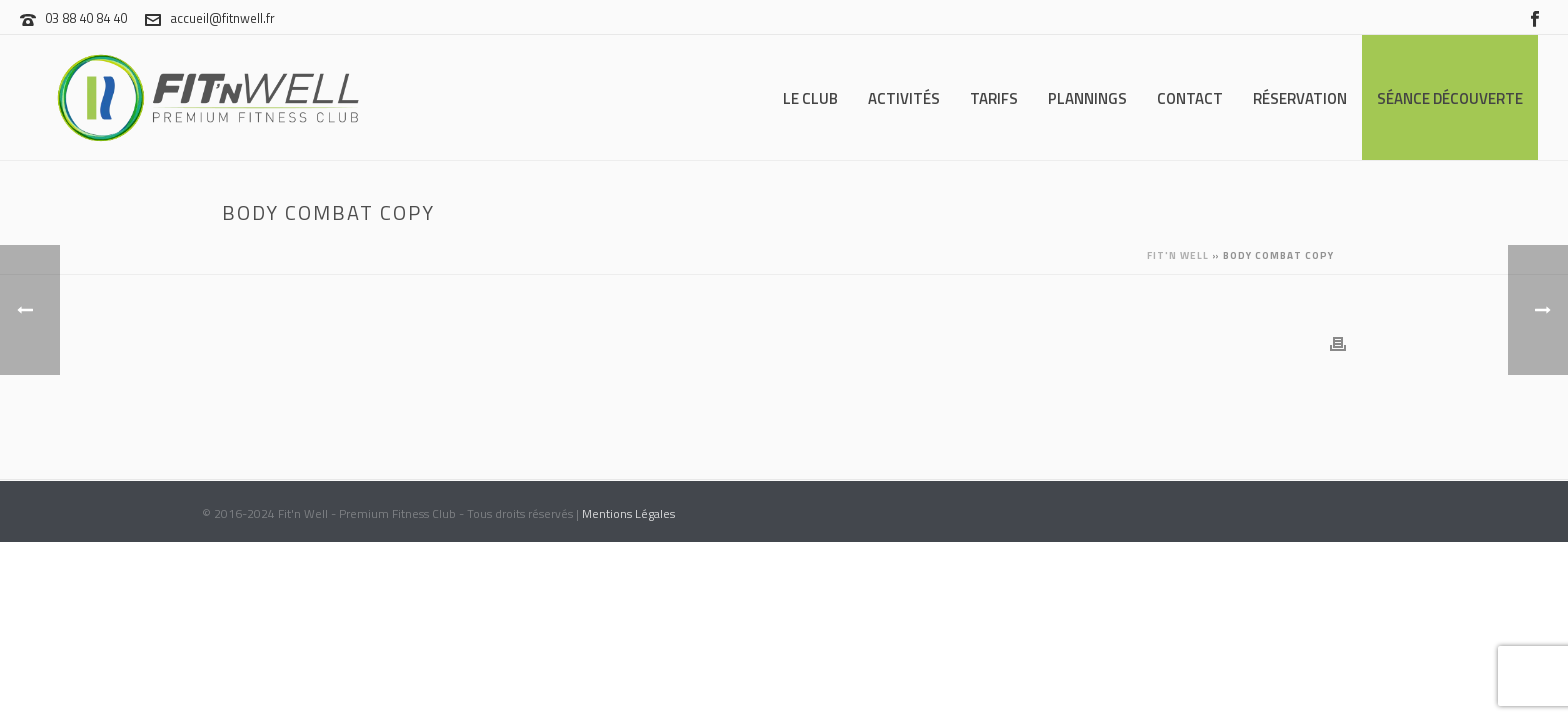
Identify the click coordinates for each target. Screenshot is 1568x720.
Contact (1190, 98)
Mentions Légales (628, 513)
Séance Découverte (1450, 98)
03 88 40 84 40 (86, 18)
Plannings (1087, 98)
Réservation (1300, 98)
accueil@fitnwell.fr (222, 18)
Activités (904, 98)
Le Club (810, 98)
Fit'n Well (1178, 255)
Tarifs (994, 98)
